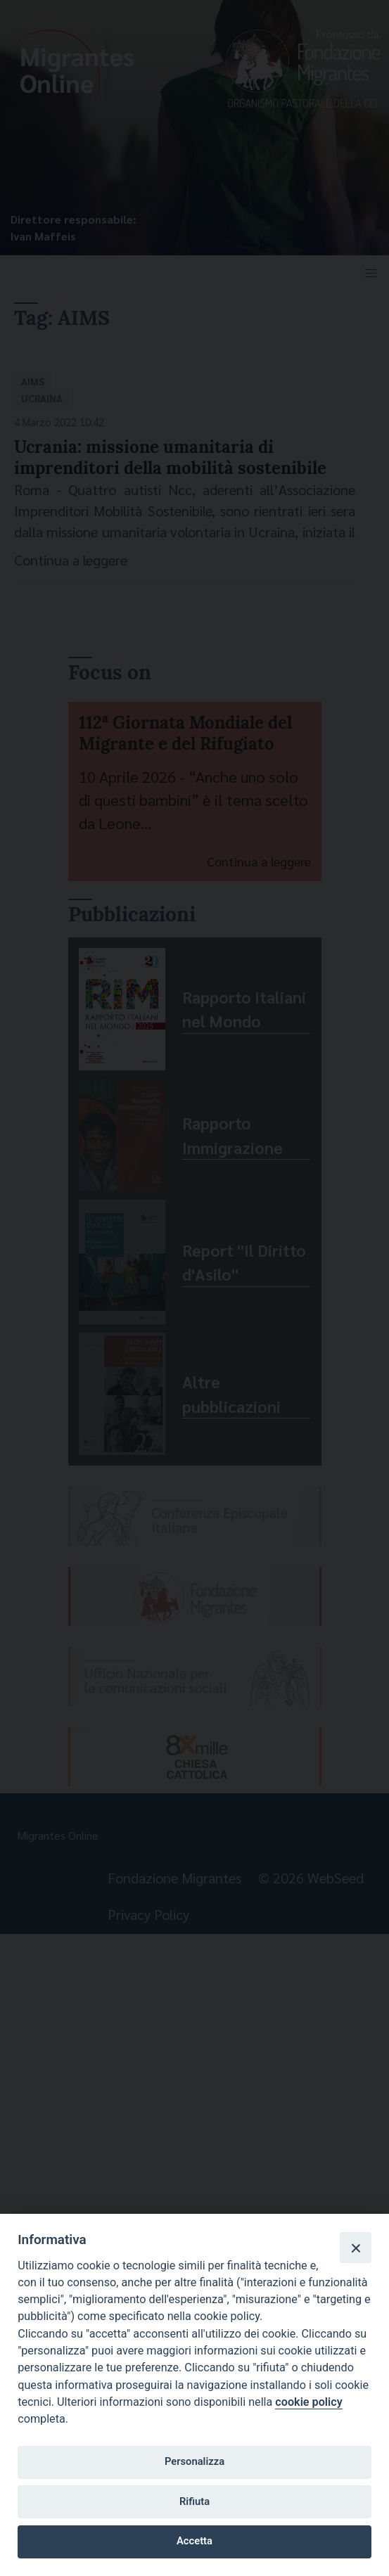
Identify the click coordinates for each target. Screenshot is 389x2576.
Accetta (194, 2541)
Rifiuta (194, 2501)
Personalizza (194, 2461)
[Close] (355, 2247)
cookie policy (308, 2402)
